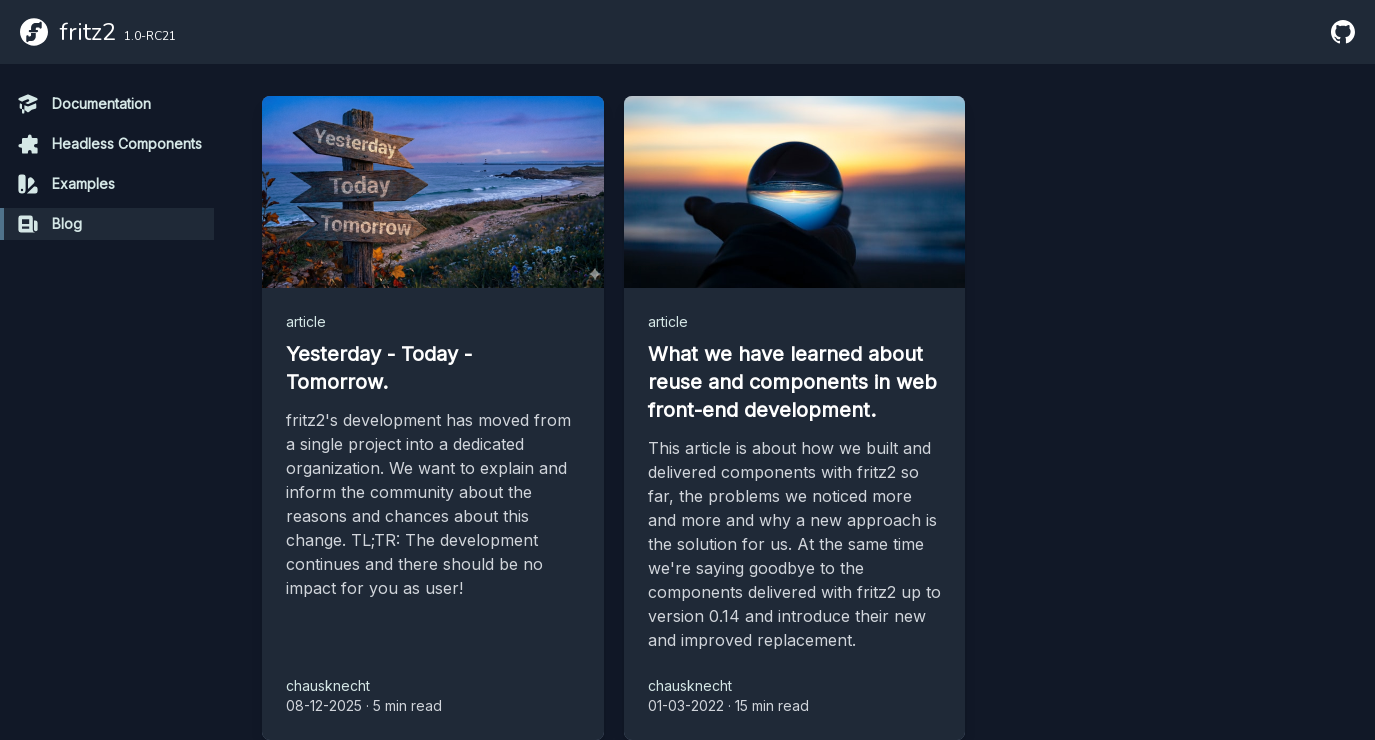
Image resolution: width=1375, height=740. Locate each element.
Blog (49, 224)
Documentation (83, 104)
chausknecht (328, 685)
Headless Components (109, 144)
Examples (65, 184)
